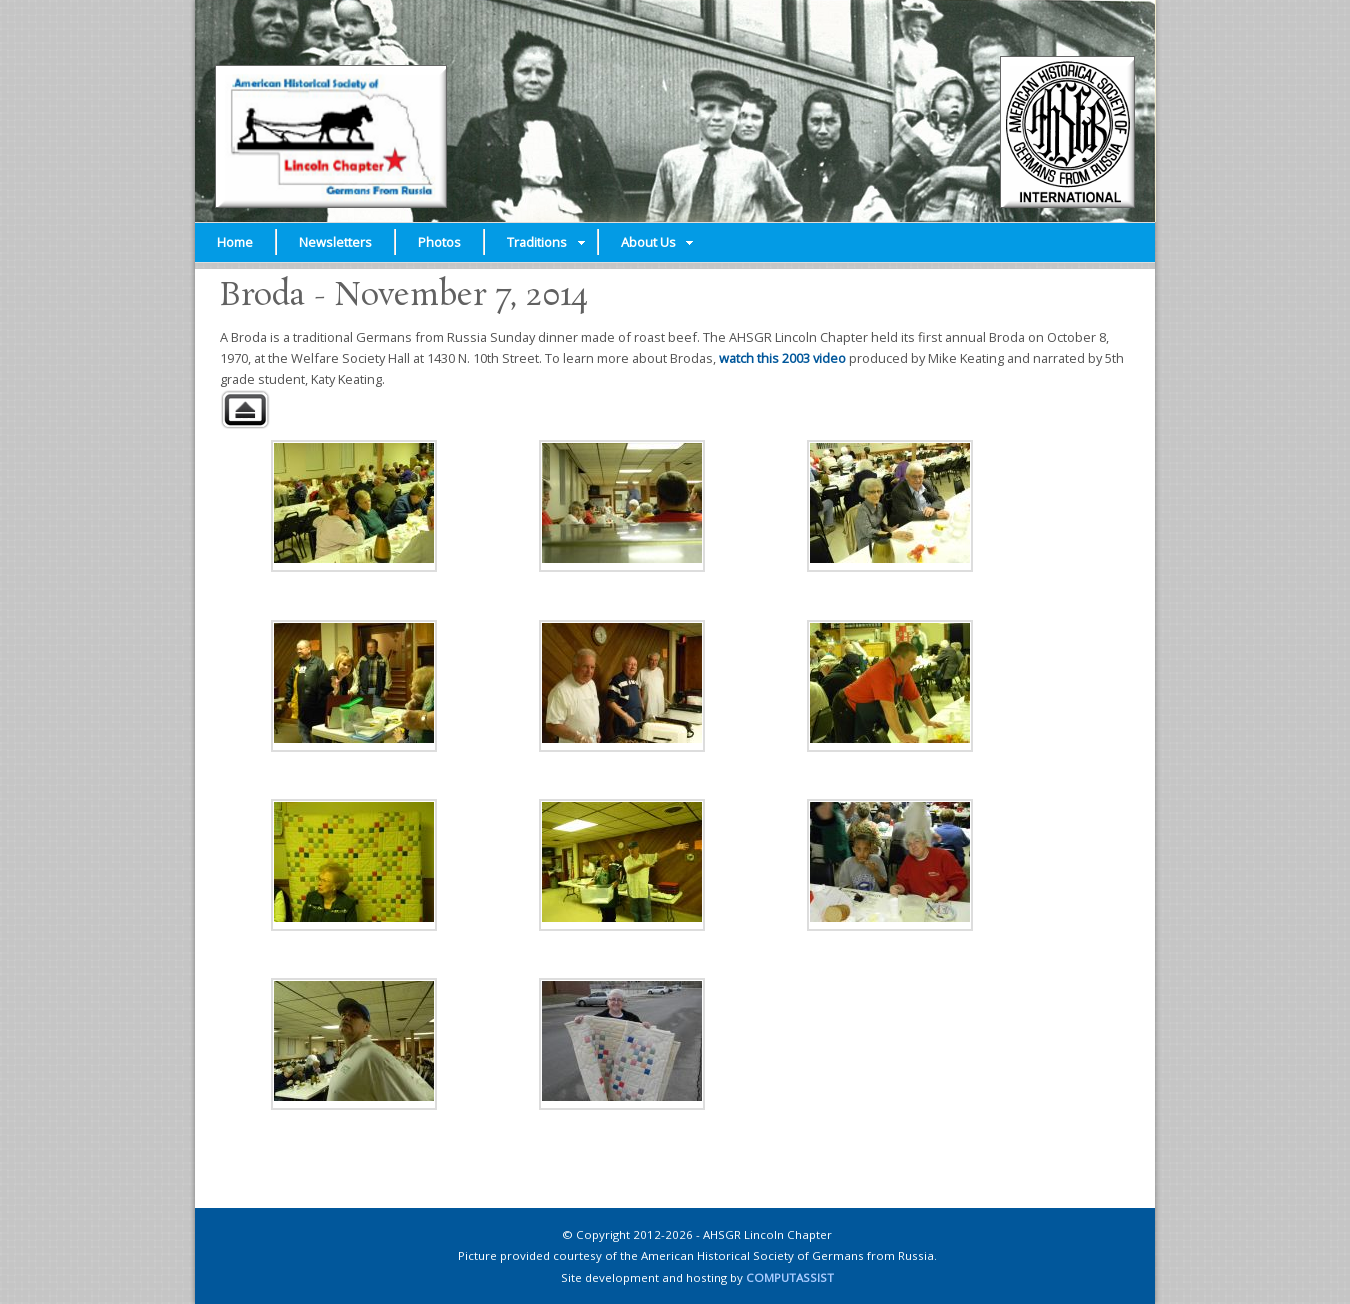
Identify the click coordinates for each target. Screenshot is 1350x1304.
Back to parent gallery (245, 409)
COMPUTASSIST (790, 1277)
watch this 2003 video (782, 358)
